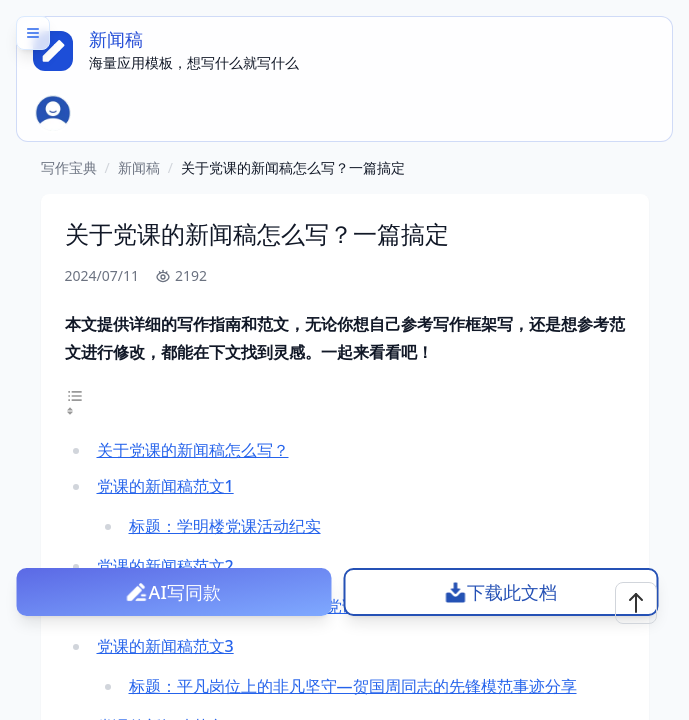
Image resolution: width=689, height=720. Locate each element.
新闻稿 (139, 167)
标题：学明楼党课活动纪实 (225, 526)
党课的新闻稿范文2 (165, 566)
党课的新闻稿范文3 (165, 646)
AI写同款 (185, 592)
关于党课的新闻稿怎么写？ (193, 450)
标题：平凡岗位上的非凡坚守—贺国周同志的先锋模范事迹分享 (353, 686)
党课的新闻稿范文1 (165, 486)
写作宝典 (69, 167)
